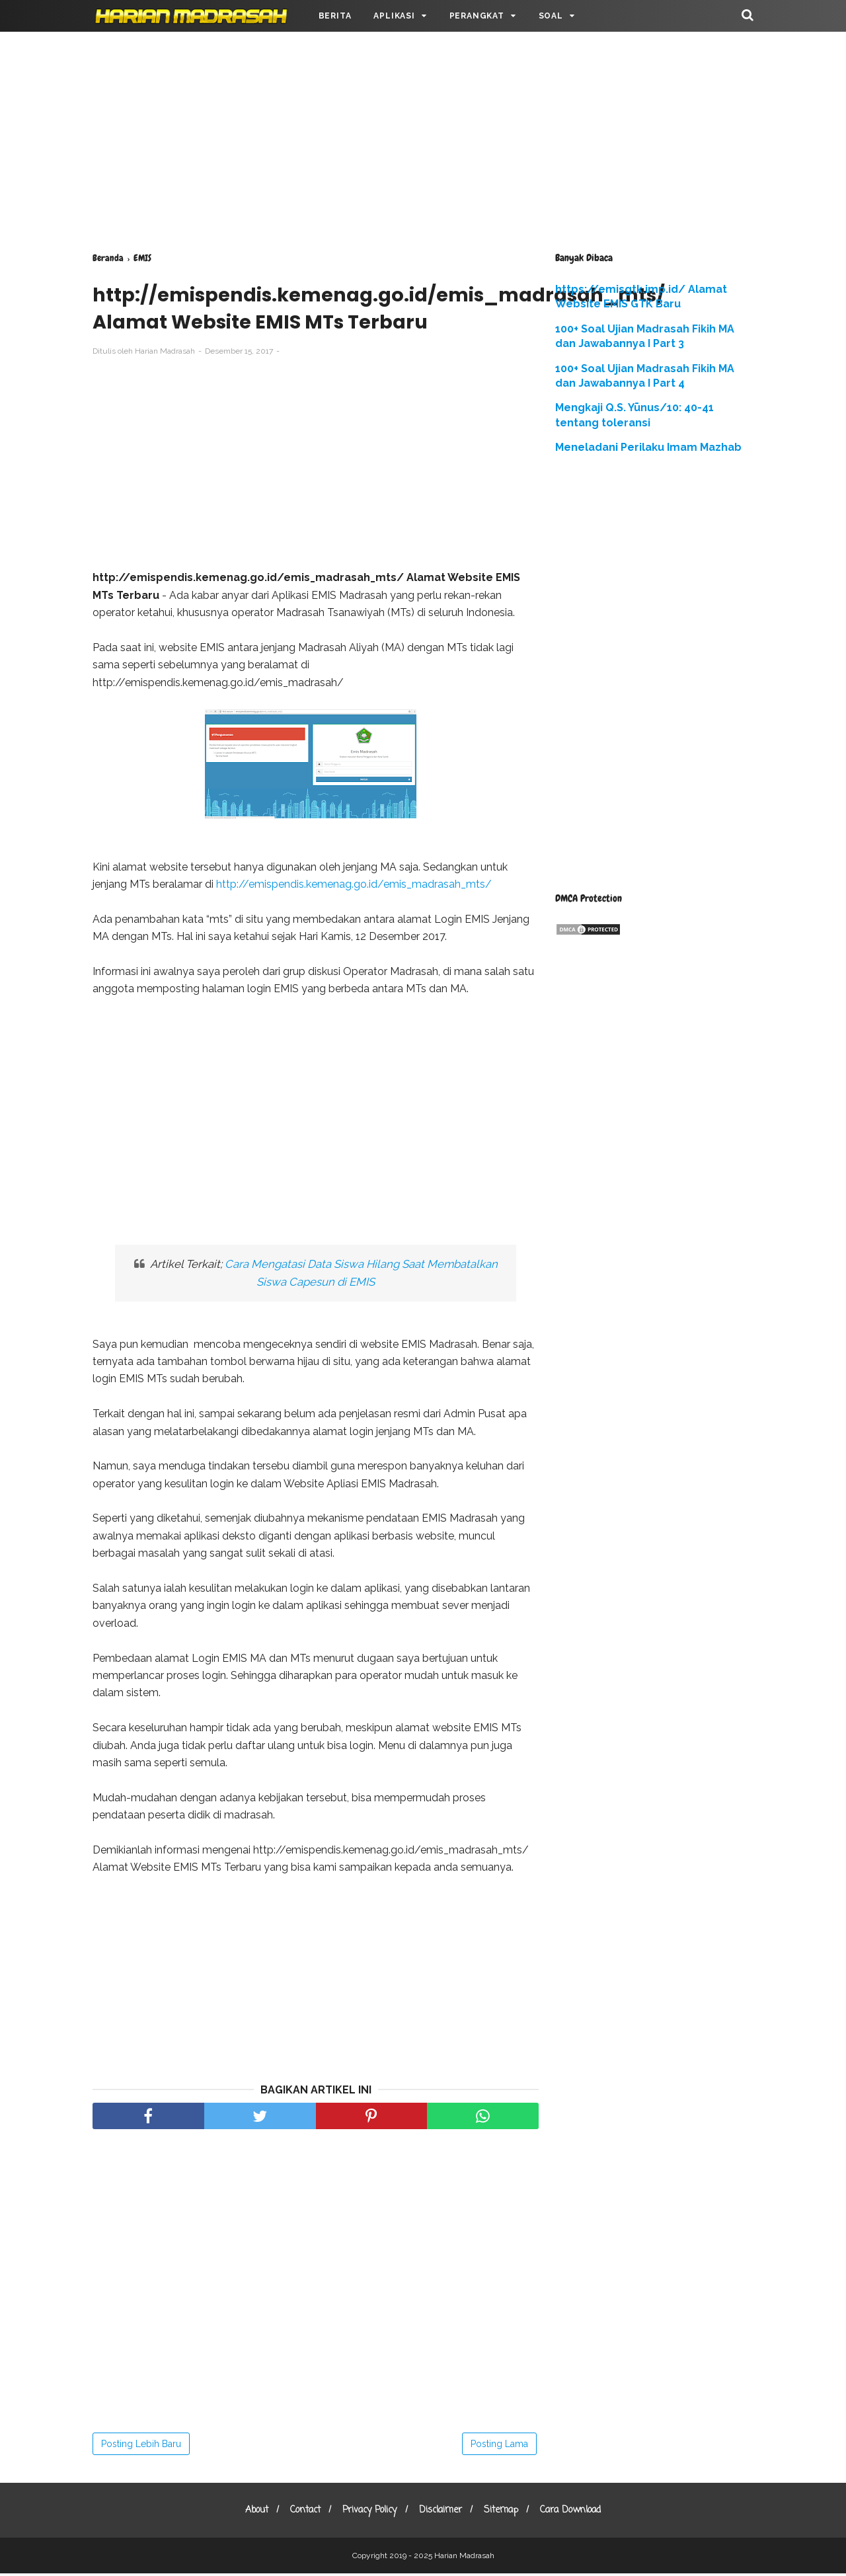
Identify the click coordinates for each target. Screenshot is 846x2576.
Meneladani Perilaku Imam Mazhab (648, 447)
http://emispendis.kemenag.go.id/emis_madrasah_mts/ (354, 886)
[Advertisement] (423, 138)
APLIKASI (393, 15)
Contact (300, 2513)
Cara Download (580, 2513)
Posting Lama (499, 2446)
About (247, 2513)
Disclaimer (442, 2513)
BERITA (335, 15)
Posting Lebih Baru (141, 2446)
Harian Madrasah (464, 2558)
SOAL (551, 15)
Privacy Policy (368, 2513)
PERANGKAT (476, 15)
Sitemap (507, 2513)
